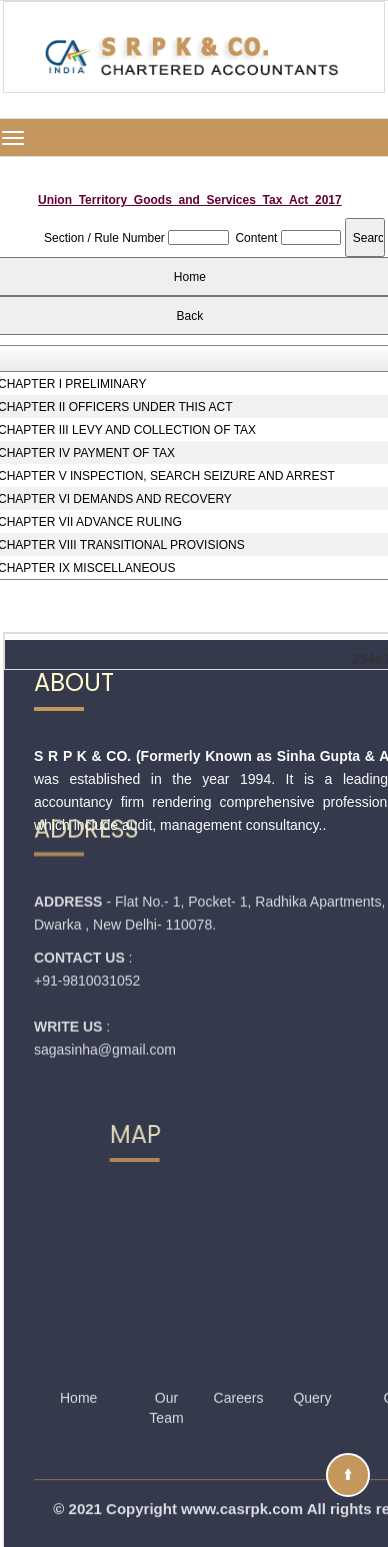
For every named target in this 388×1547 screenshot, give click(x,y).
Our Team (166, 1373)
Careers (239, 1363)
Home (78, 1363)
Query (312, 1363)
